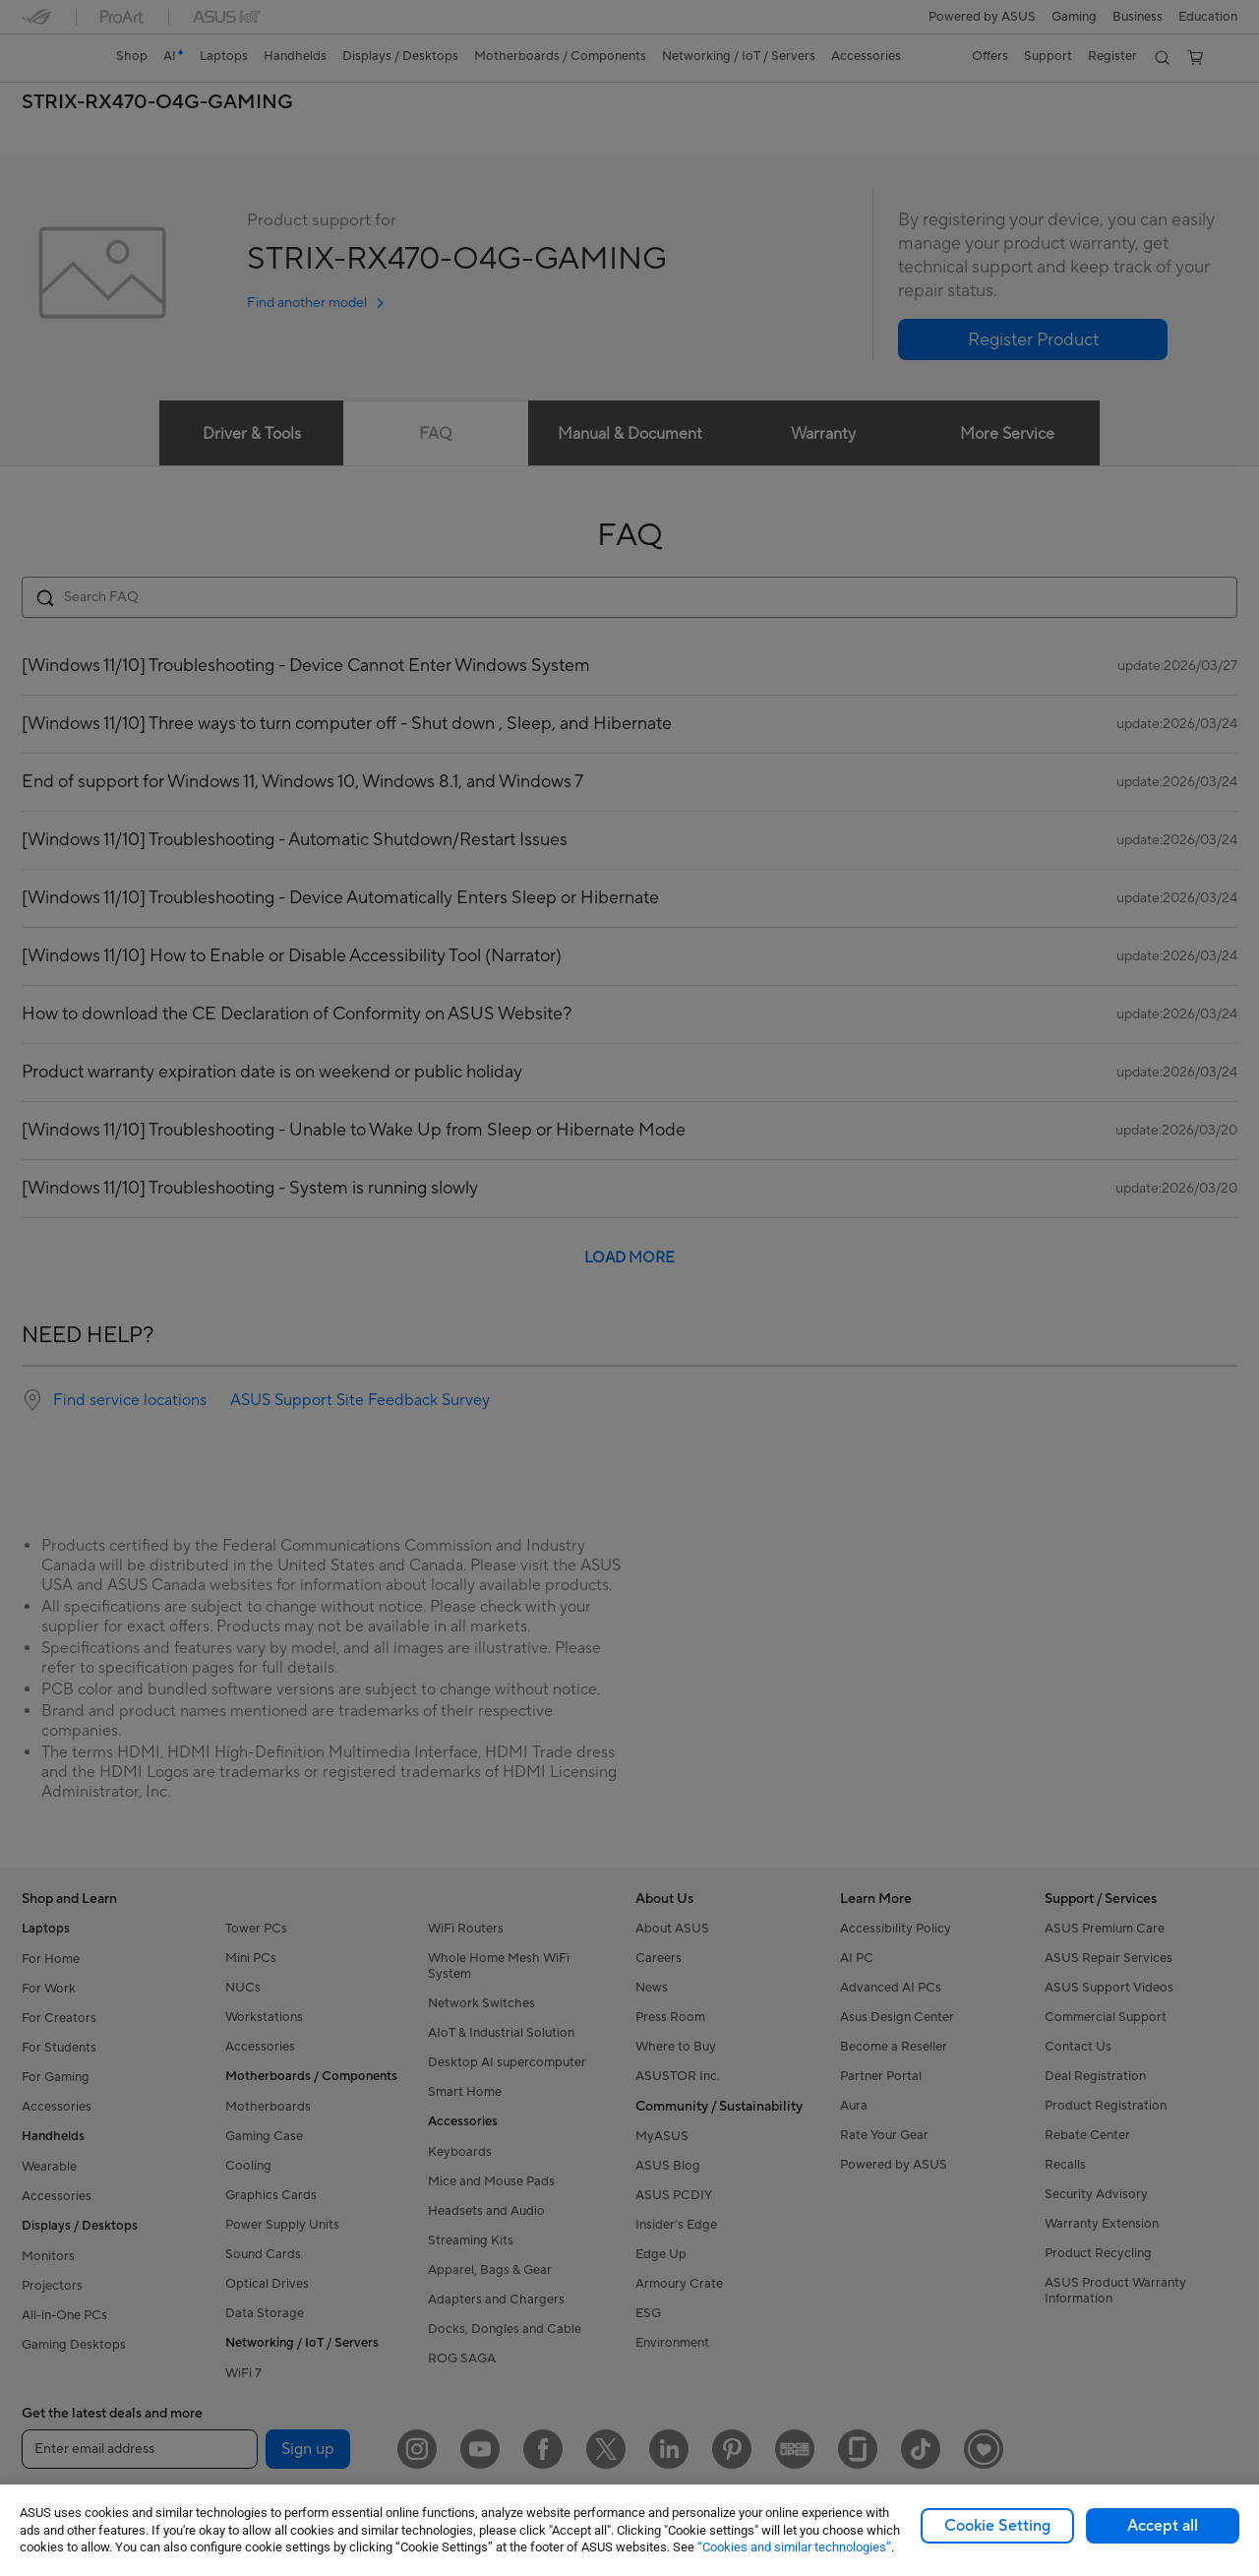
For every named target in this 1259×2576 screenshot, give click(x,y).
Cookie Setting (997, 2526)
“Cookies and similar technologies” (794, 2547)
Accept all (1162, 2526)
